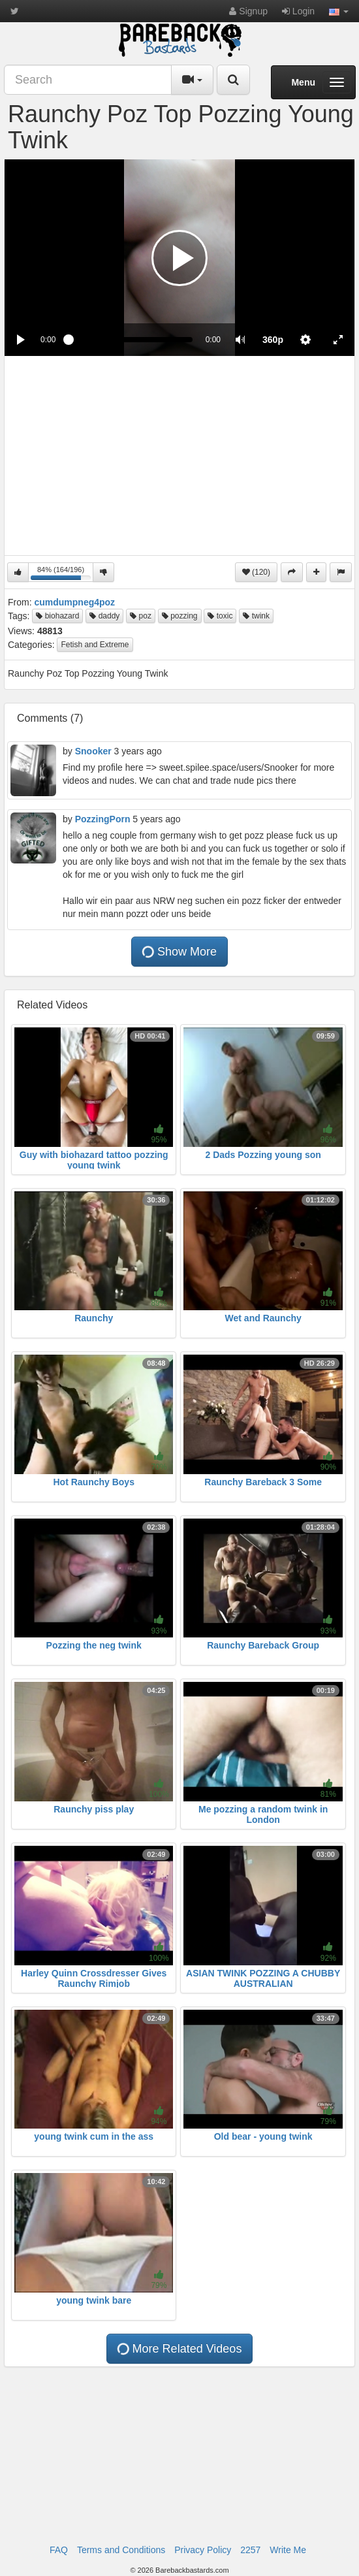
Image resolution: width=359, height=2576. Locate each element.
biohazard (57, 615)
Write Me (288, 2550)
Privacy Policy (202, 2550)
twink (256, 615)
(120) (256, 572)
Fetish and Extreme (95, 644)
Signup (248, 11)
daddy (104, 615)
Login (298, 11)
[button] (338, 11)
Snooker (93, 751)
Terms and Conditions (121, 2550)
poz (140, 615)
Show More (179, 951)
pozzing (180, 615)
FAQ (59, 2550)
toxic (220, 615)
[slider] (130, 339)
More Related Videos (179, 2348)
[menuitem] (273, 339)
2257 (250, 2550)
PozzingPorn (103, 819)
